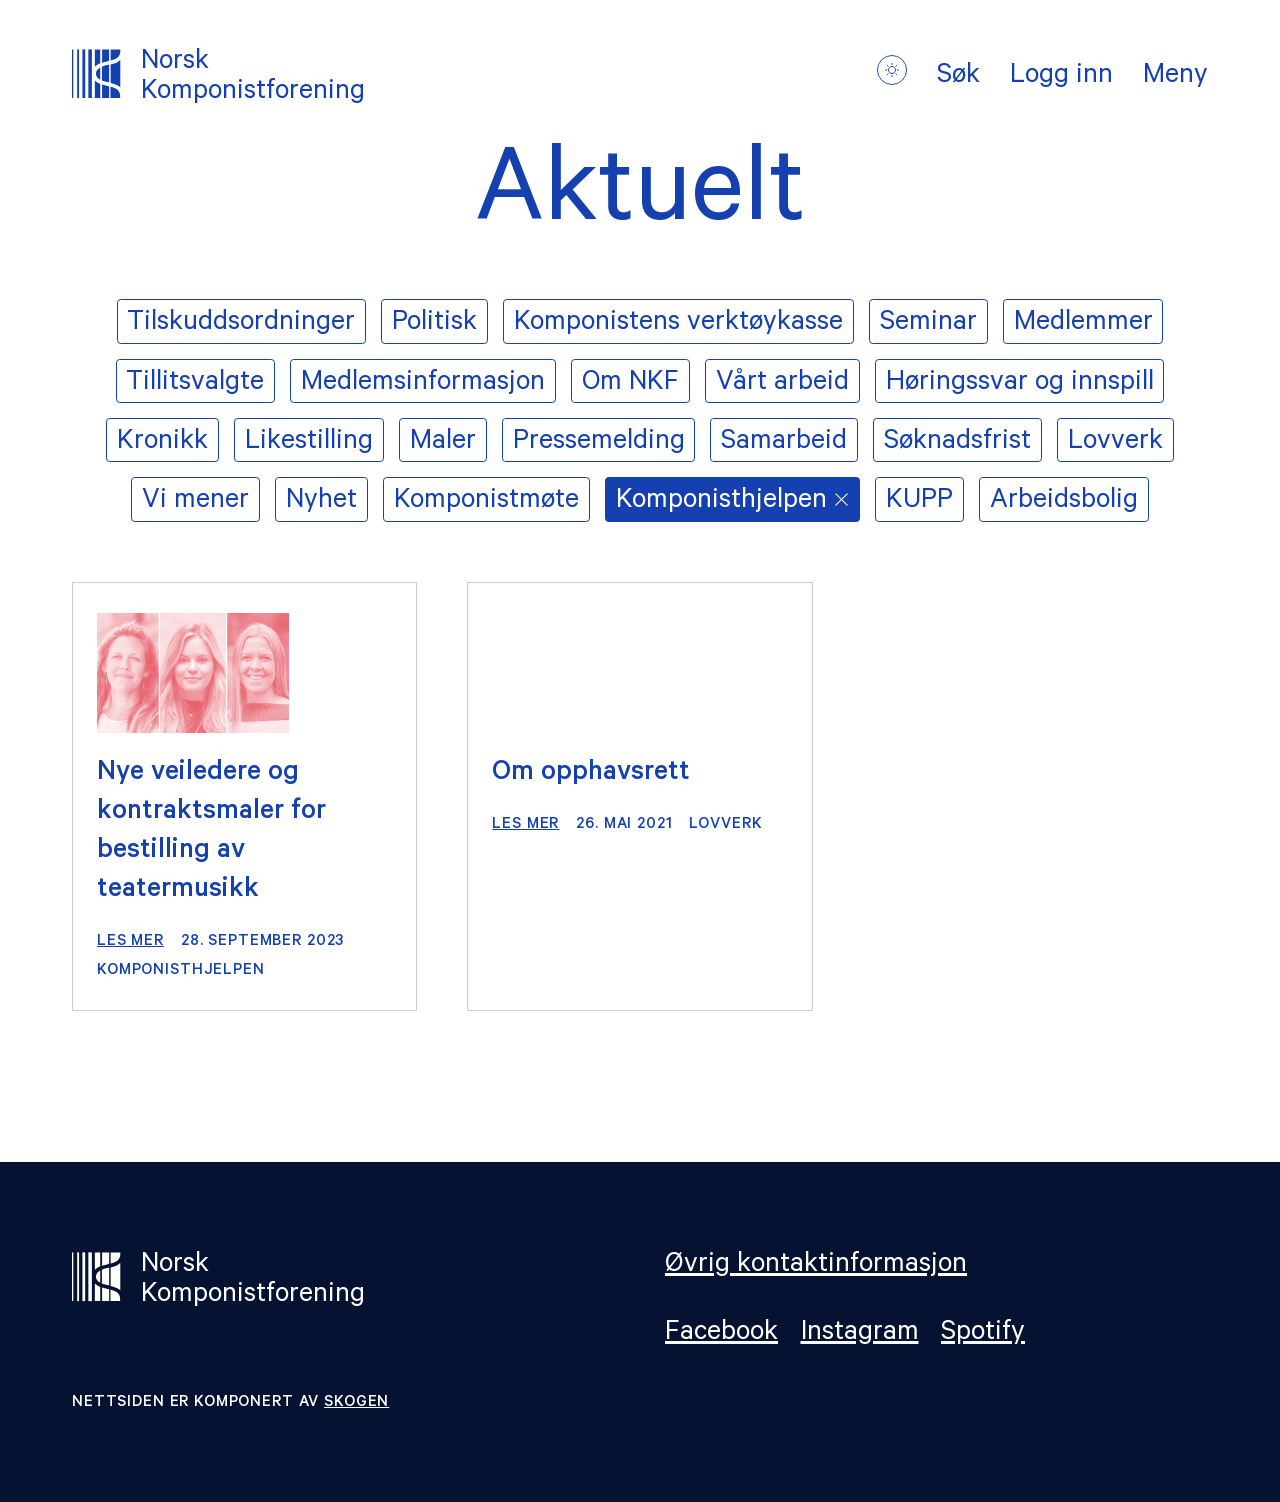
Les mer (130, 942)
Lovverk (725, 825)
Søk (958, 78)
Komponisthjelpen (181, 971)
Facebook (721, 1334)
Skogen (356, 1403)
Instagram (860, 1334)
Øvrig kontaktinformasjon (816, 1267)
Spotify (983, 1334)
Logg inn (1061, 78)
